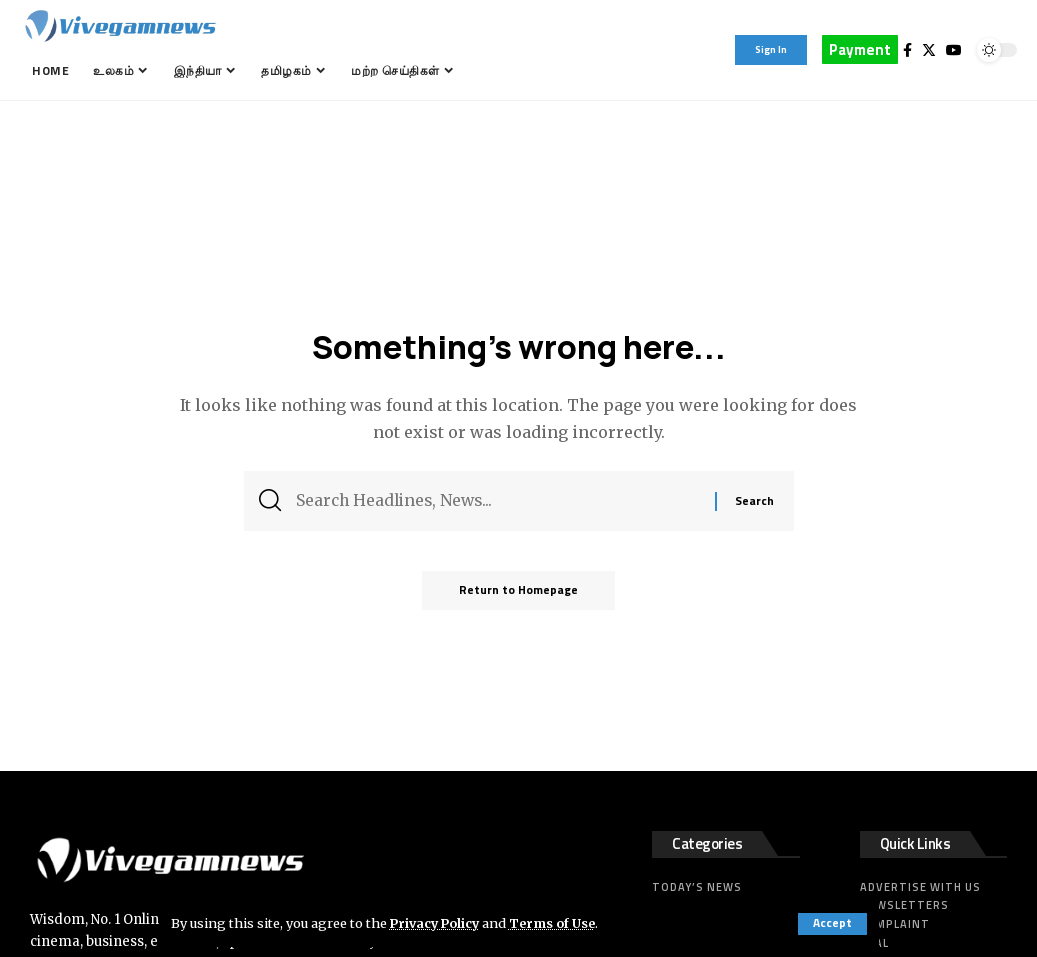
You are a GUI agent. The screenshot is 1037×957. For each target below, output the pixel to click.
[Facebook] (907, 50)
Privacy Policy (437, 923)
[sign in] (771, 50)
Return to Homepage (518, 593)
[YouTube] (954, 50)
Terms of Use (557, 923)
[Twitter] (929, 50)
